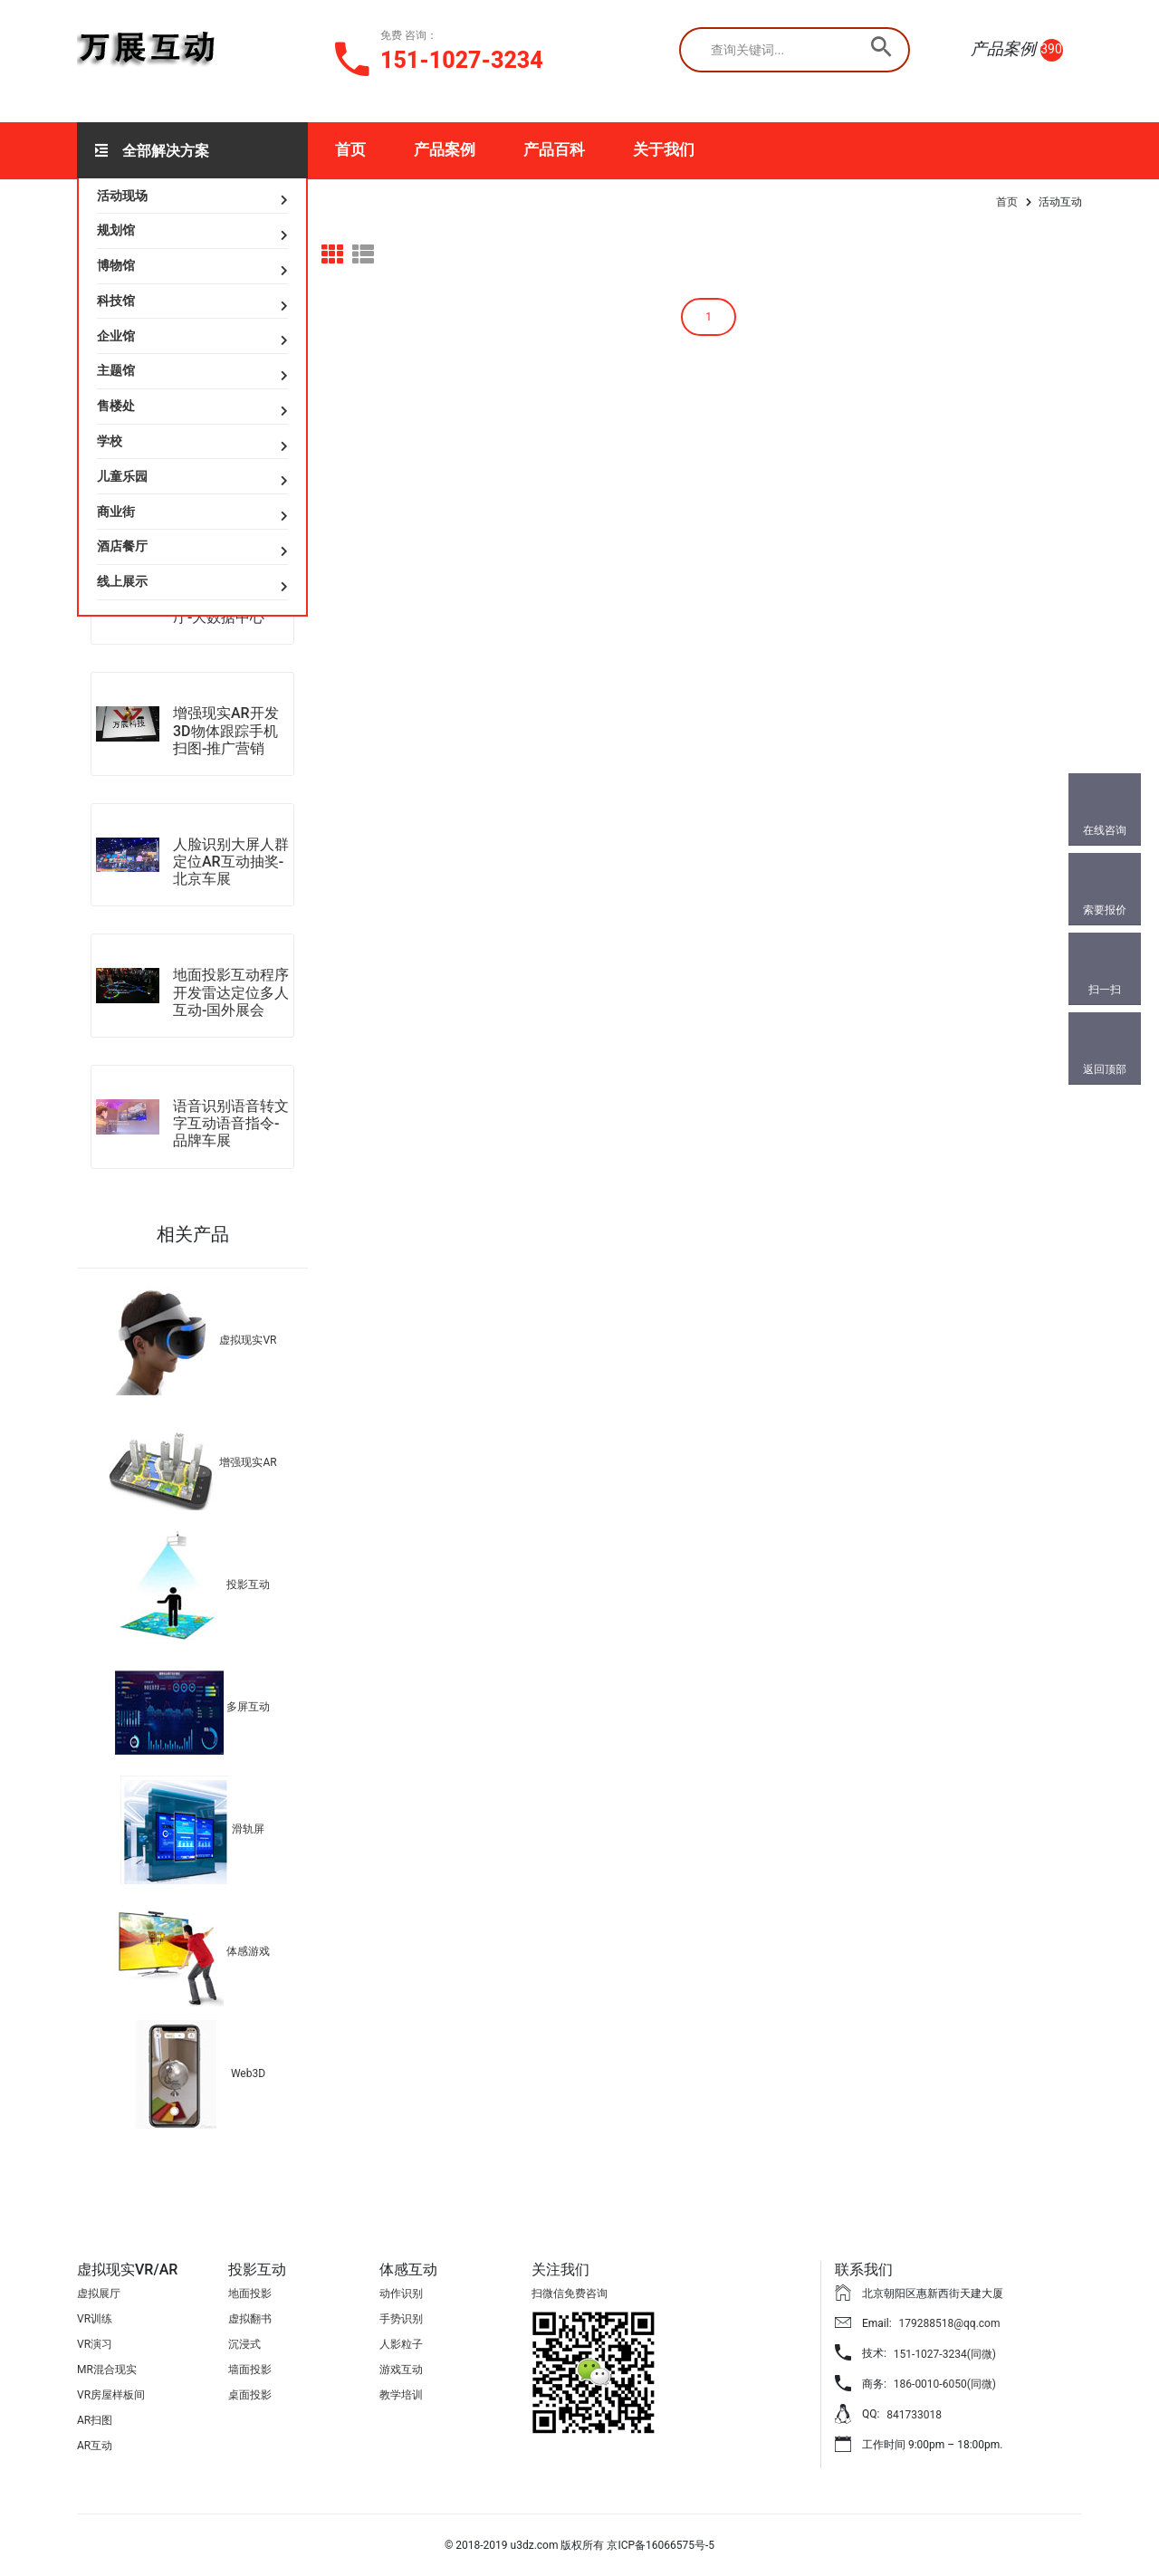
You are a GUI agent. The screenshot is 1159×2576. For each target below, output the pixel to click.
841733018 (914, 2414)
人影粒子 (401, 2344)
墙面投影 (250, 2369)
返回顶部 (1104, 1069)
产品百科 (554, 149)
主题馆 (116, 370)
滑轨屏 (248, 1829)
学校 (109, 441)
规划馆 (116, 230)
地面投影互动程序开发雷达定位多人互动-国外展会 (231, 992)
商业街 (116, 511)
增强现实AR (247, 1462)
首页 (350, 149)
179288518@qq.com (950, 2323)
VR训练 (94, 2319)
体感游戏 (248, 1951)
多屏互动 (248, 1706)
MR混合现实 (107, 2369)
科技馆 (116, 300)
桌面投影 (250, 2395)
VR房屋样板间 (111, 2395)
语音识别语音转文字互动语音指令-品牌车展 (231, 1123)
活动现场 (122, 195)
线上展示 (122, 581)
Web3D (248, 2073)
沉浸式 (244, 2344)
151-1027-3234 (461, 60)
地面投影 (250, 2293)
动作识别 (401, 2293)
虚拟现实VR (247, 1340)
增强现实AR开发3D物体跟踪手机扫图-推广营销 (226, 730)
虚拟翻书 (250, 2319)
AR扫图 (94, 2420)
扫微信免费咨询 (570, 2293)
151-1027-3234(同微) (945, 2354)
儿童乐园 (122, 476)
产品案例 (444, 149)
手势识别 (401, 2319)
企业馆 (116, 336)
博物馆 (116, 265)
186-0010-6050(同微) (945, 2384)
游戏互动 (401, 2369)
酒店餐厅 (122, 546)
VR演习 (94, 2344)
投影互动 (248, 1584)
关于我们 (663, 149)
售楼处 (116, 405)
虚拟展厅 (98, 2293)
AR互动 (94, 2445)
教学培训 (401, 2395)
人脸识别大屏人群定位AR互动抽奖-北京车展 (231, 861)
